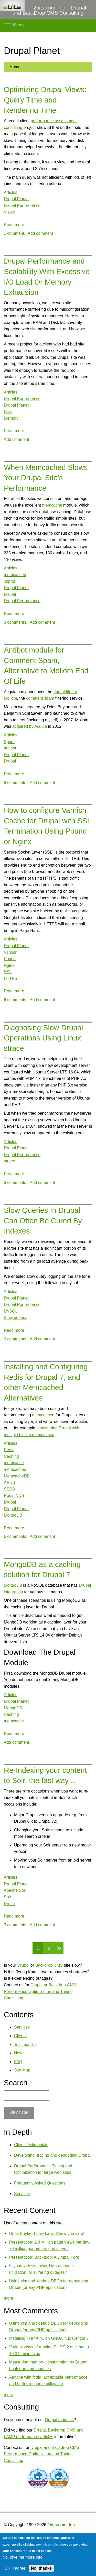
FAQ (18, 2061)
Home (14, 67)
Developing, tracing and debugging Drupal (52, 2155)
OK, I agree (14, 2568)
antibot (10, 748)
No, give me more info (22, 2557)
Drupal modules (59, 2419)
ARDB (9, 1482)
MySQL (10, 1311)
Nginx (9, 965)
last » (58, 1948)
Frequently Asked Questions (39, 2183)
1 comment (14, 233)
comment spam (40, 698)
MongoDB (13, 1515)
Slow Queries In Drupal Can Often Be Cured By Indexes (43, 1220)
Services (22, 2027)
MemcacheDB (16, 1476)
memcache (52, 505)
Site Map (22, 2070)
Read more (14, 224)
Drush (9, 1903)
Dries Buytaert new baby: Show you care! (46, 2233)
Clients (20, 2036)
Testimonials (25, 2044)
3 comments (15, 622)
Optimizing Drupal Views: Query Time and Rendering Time (45, 99)
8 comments (15, 782)
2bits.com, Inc (61, 2525)
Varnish (10, 952)
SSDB (9, 1489)
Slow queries (15, 1317)
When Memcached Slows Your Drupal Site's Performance (46, 477)
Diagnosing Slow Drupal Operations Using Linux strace (43, 1038)
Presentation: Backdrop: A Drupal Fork (44, 2257)
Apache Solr (15, 1890)
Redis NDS (14, 1495)
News (19, 2053)
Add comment (40, 233)
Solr (7, 1897)
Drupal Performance (22, 205)
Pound (10, 959)
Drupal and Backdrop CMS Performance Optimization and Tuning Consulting (41, 2454)
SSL (8, 972)
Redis (9, 1450)
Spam (9, 742)
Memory (11, 418)
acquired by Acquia (29, 726)
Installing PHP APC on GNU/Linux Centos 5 (49, 2338)
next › (48, 1948)
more (8, 2298)
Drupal (10, 594)
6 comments (15, 1000)
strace (9, 1161)
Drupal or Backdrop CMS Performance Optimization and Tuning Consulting (40, 1991)
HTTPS (10, 978)
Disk (8, 411)
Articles (10, 192)
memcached (15, 575)
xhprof (9, 581)
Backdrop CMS (49, 1965)
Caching (11, 1456)
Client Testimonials (31, 2145)
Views (9, 212)
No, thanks (41, 2568)
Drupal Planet (16, 199)
